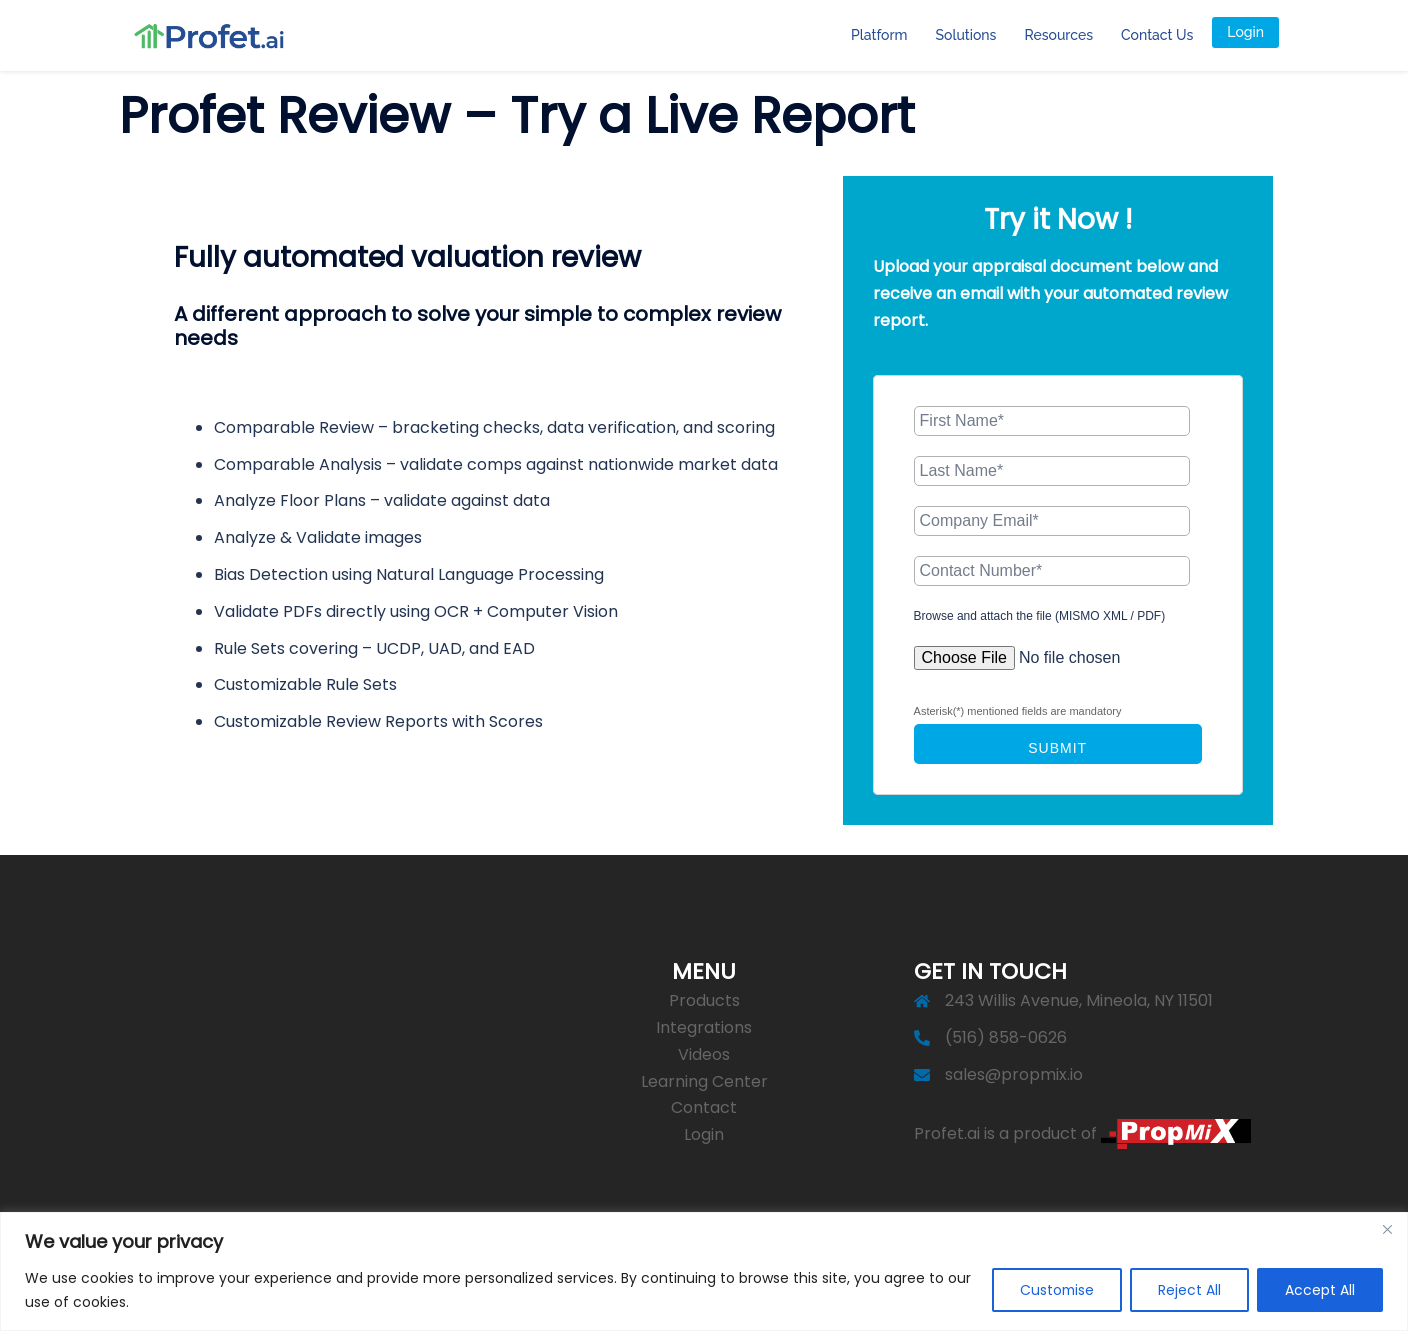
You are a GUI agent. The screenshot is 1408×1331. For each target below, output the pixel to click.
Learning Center (704, 1081)
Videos (704, 1054)
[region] (704, 1271)
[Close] (1387, 1229)
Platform (879, 35)
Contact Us (1157, 35)
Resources (1058, 35)
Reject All (1186, 1290)
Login (1245, 32)
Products (704, 1000)
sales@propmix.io (1014, 1074)
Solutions (966, 35)
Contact (704, 1107)
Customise (1051, 1290)
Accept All (1319, 1290)
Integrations (704, 1027)
